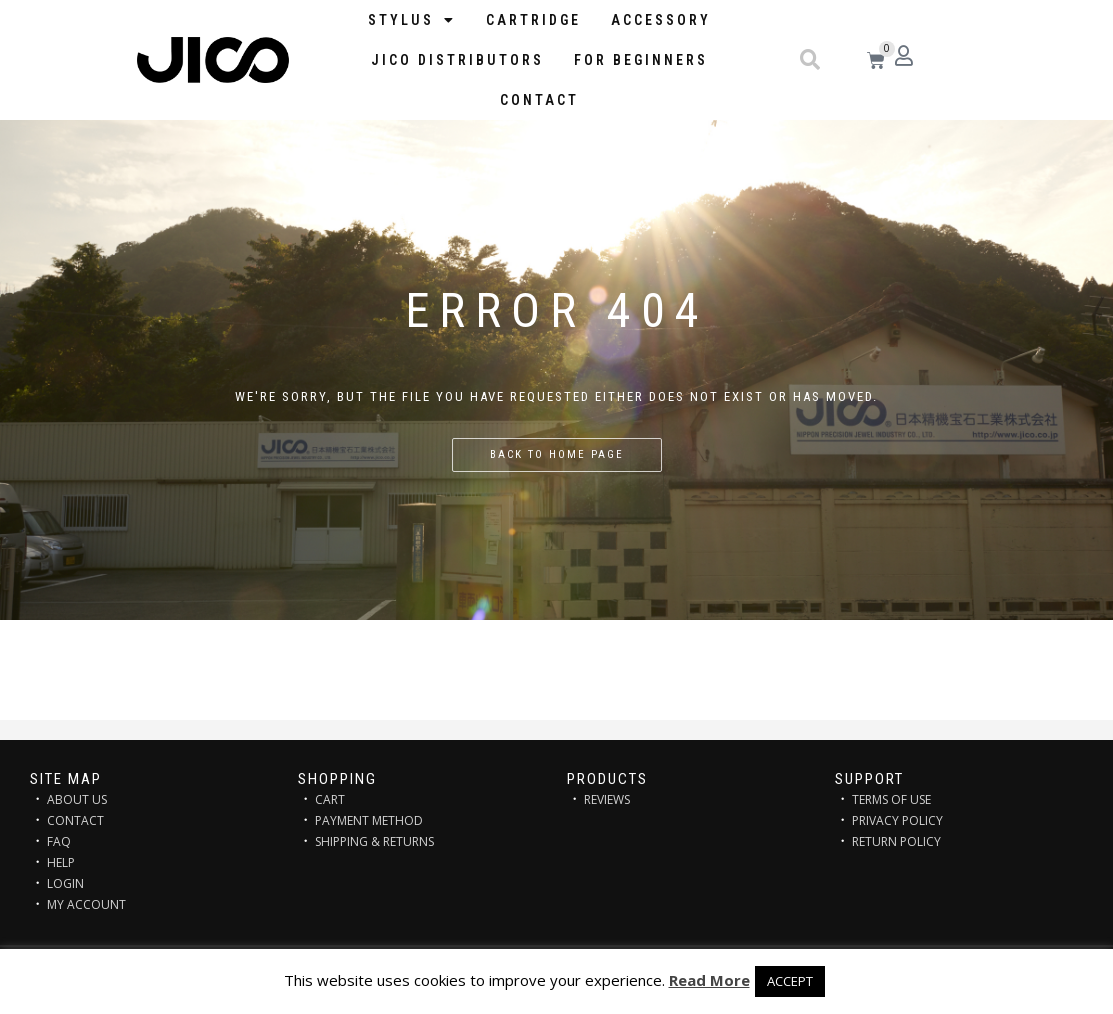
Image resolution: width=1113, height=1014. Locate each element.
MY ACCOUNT (86, 904)
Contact (539, 100)
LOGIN (65, 883)
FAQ (59, 841)
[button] (810, 60)
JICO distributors (457, 60)
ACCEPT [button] (790, 981)
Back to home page (557, 454)
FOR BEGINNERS (641, 60)
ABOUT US (77, 799)
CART (330, 799)
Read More (709, 980)
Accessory (661, 20)
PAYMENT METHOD (369, 820)
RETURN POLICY (896, 841)
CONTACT (75, 820)
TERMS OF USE (891, 799)
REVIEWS (607, 799)
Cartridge (533, 20)
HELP (61, 862)
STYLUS (412, 20)
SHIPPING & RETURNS (374, 841)
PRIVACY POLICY (897, 820)
